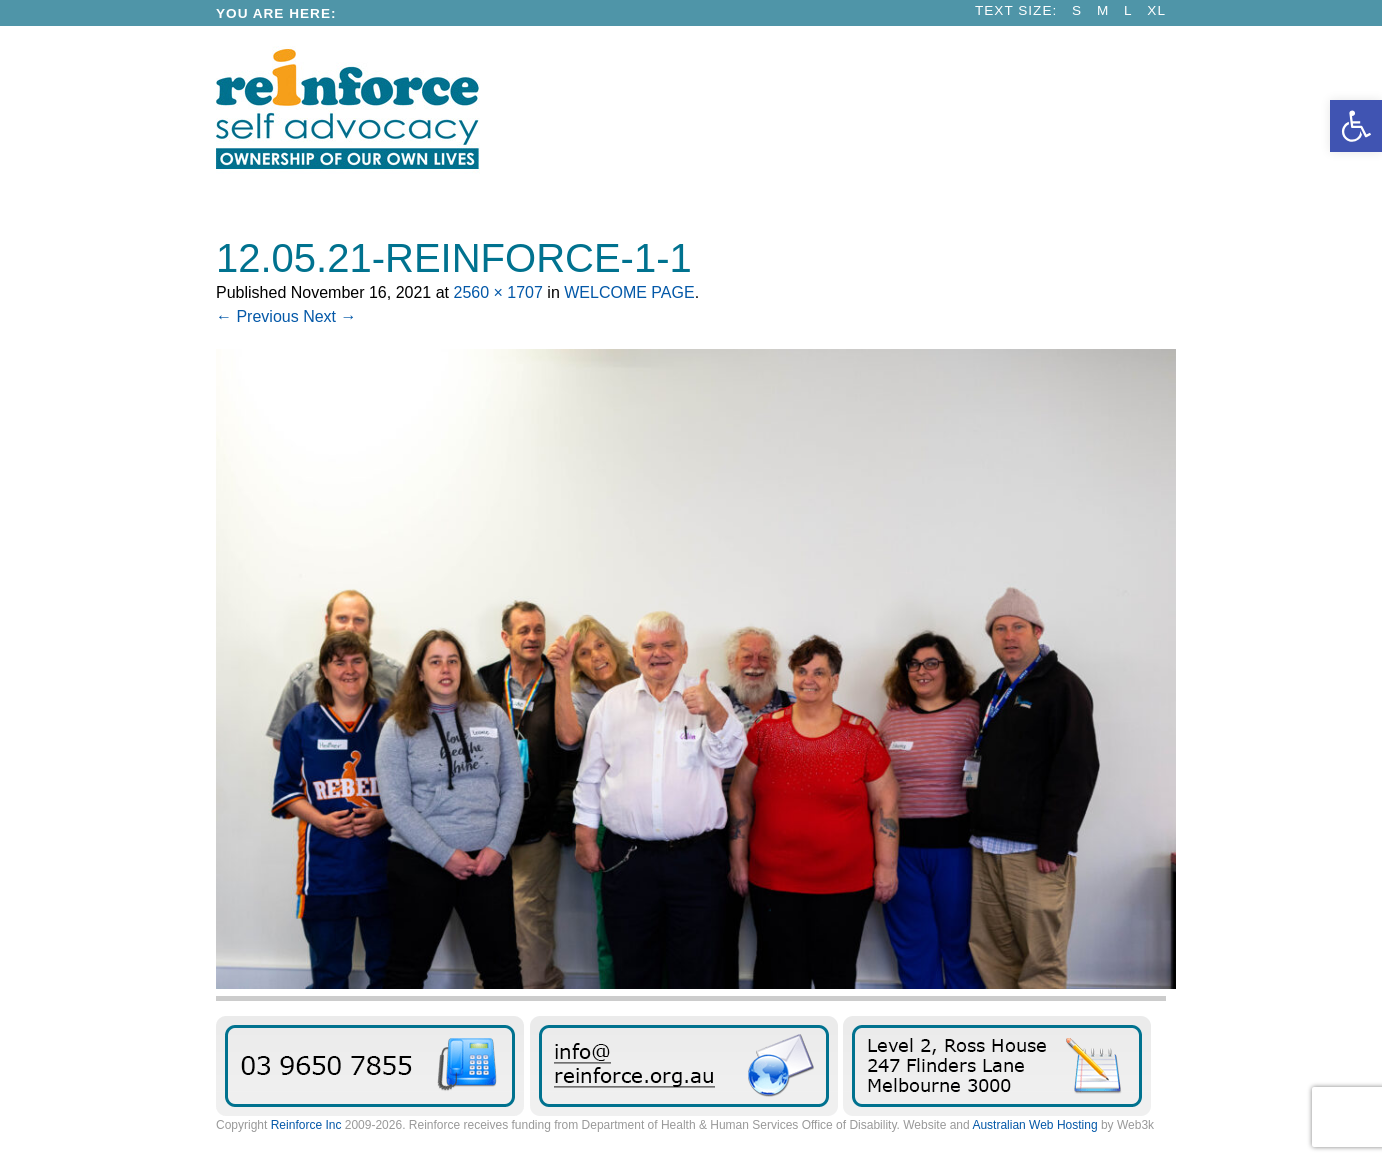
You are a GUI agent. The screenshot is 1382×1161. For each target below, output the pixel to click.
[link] (1356, 126)
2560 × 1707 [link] (497, 292)
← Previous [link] (257, 316)
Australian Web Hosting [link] (1034, 1125)
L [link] (1128, 10)
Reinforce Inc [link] (306, 1125)
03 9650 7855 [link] (370, 1066)
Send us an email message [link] (684, 1066)
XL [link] (1156, 10)
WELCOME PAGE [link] (629, 292)
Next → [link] (329, 316)
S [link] (1077, 10)
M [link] (1103, 10)
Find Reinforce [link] (997, 1066)
